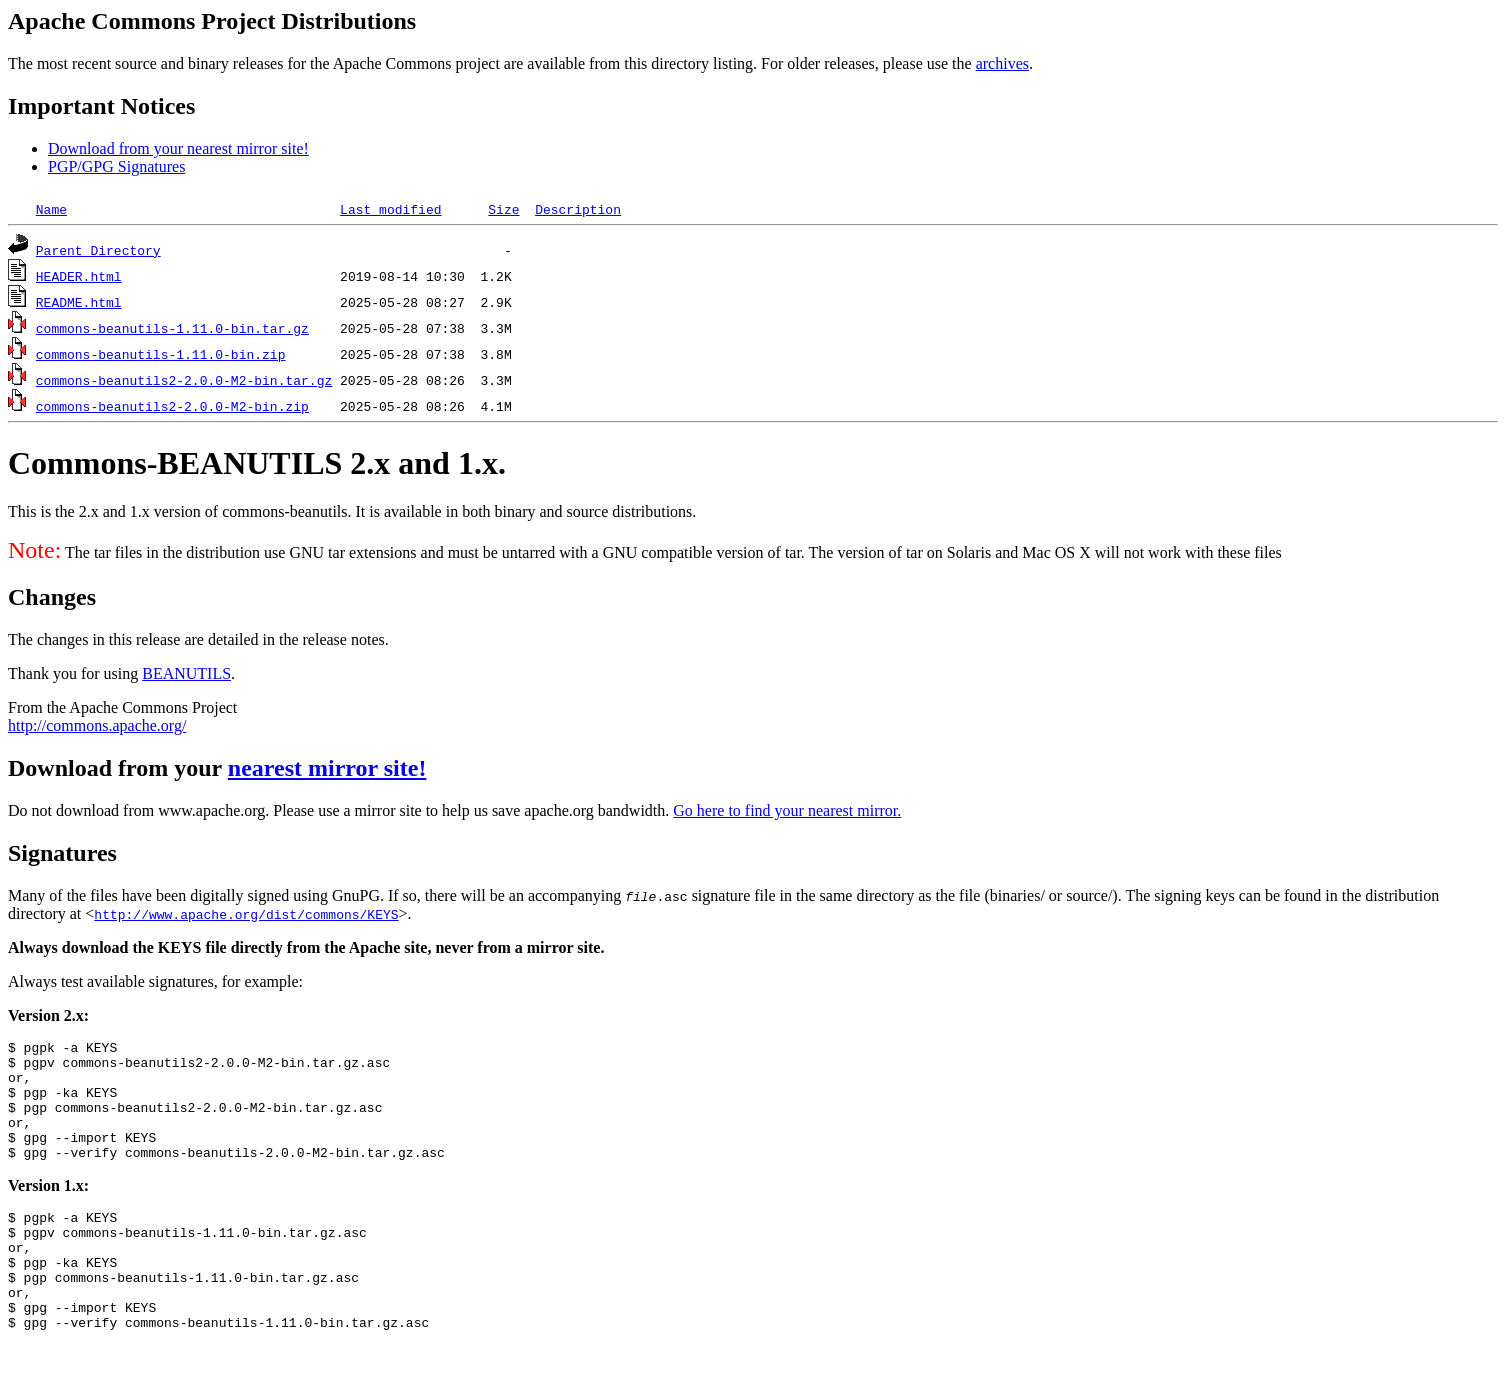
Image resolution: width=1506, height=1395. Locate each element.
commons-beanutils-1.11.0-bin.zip (161, 354)
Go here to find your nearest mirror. (787, 810)
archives (1002, 63)
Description (578, 209)
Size (503, 209)
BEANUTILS (186, 673)
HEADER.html (79, 276)
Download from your (118, 768)
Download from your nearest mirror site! (178, 148)
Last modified (390, 209)
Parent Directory (98, 250)
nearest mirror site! (327, 768)
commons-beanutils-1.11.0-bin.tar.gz (172, 328)
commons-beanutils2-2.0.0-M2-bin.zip (172, 406)
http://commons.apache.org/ (97, 725)
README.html (79, 302)
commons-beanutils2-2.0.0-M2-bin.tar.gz (184, 380)
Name (51, 209)
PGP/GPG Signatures (116, 166)
